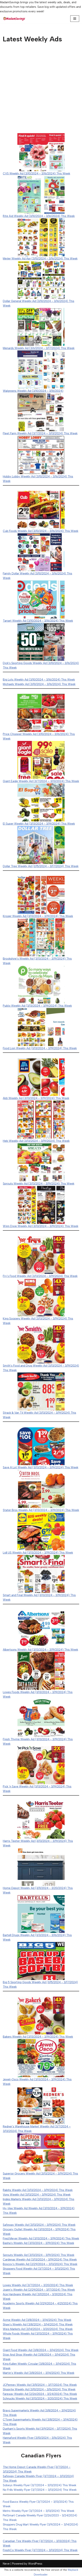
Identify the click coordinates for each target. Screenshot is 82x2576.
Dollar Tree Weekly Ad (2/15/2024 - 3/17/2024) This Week (40, 866)
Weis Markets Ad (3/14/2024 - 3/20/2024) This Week (38, 2329)
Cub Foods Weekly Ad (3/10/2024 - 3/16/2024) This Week (40, 531)
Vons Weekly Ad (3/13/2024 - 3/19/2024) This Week (36, 2194)
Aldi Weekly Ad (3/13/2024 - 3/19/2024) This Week (36, 1098)
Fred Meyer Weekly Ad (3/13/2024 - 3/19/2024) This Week (41, 2238)
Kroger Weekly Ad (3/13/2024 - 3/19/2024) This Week (38, 916)
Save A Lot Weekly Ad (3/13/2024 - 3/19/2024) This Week (40, 1467)
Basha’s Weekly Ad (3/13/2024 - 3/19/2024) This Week (38, 2243)
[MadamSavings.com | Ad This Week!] (14, 18)
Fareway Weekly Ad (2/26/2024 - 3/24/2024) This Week (40, 2394)
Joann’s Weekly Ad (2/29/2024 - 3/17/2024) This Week (39, 2289)
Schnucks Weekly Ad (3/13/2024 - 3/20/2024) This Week (40, 2398)
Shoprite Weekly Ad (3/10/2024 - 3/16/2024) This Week (39, 2389)
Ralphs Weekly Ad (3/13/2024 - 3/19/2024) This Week (38, 2190)
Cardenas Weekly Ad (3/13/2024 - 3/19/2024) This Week (40, 2259)
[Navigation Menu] (74, 18)
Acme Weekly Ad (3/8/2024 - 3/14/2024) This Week (37, 2320)
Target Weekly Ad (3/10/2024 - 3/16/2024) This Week (38, 620)
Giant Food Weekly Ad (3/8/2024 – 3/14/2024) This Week (40, 2350)
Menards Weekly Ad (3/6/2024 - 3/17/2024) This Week (38, 348)
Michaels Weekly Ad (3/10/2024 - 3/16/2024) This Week (39, 684)
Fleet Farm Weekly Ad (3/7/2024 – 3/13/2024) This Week (40, 433)
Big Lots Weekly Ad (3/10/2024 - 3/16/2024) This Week (39, 679)
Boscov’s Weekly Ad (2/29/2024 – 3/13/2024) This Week (40, 2264)
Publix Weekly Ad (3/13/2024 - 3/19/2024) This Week (37, 986)
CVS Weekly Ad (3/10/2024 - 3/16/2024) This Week (36, 173)
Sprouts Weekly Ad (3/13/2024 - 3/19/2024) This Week (38, 1183)
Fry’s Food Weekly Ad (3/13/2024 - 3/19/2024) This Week (40, 1276)
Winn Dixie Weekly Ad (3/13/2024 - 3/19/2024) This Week (40, 1226)
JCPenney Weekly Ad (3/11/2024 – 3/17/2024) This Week (40, 2385)
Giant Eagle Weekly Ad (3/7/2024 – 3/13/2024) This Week (41, 781)
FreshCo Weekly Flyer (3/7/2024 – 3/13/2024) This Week (40, 2550)
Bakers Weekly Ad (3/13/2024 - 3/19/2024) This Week (38, 2036)
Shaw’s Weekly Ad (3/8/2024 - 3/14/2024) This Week (38, 2324)
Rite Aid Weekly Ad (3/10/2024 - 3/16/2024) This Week (39, 216)
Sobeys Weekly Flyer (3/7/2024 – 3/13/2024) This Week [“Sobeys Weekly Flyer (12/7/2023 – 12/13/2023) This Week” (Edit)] (39, 2485)
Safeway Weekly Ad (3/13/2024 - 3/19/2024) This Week (39, 2225)
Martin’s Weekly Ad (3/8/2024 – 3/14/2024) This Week (38, 2373)
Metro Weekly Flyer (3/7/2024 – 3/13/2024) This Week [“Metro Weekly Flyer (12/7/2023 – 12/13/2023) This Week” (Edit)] (38, 2511)
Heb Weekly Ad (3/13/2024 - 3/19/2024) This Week (36, 1141)
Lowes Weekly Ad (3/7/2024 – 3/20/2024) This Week (38, 2285)
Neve (6, 2563)
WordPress (35, 2563)
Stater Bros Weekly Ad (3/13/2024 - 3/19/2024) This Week (41, 1510)
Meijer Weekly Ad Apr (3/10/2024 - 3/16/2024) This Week (40, 258)
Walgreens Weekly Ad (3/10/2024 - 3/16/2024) (33, 391)
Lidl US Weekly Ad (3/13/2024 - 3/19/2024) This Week (38, 1552)
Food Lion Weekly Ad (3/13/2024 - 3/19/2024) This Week (40, 1048)
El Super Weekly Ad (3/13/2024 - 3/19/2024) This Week (39, 823)
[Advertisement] (41, 90)
